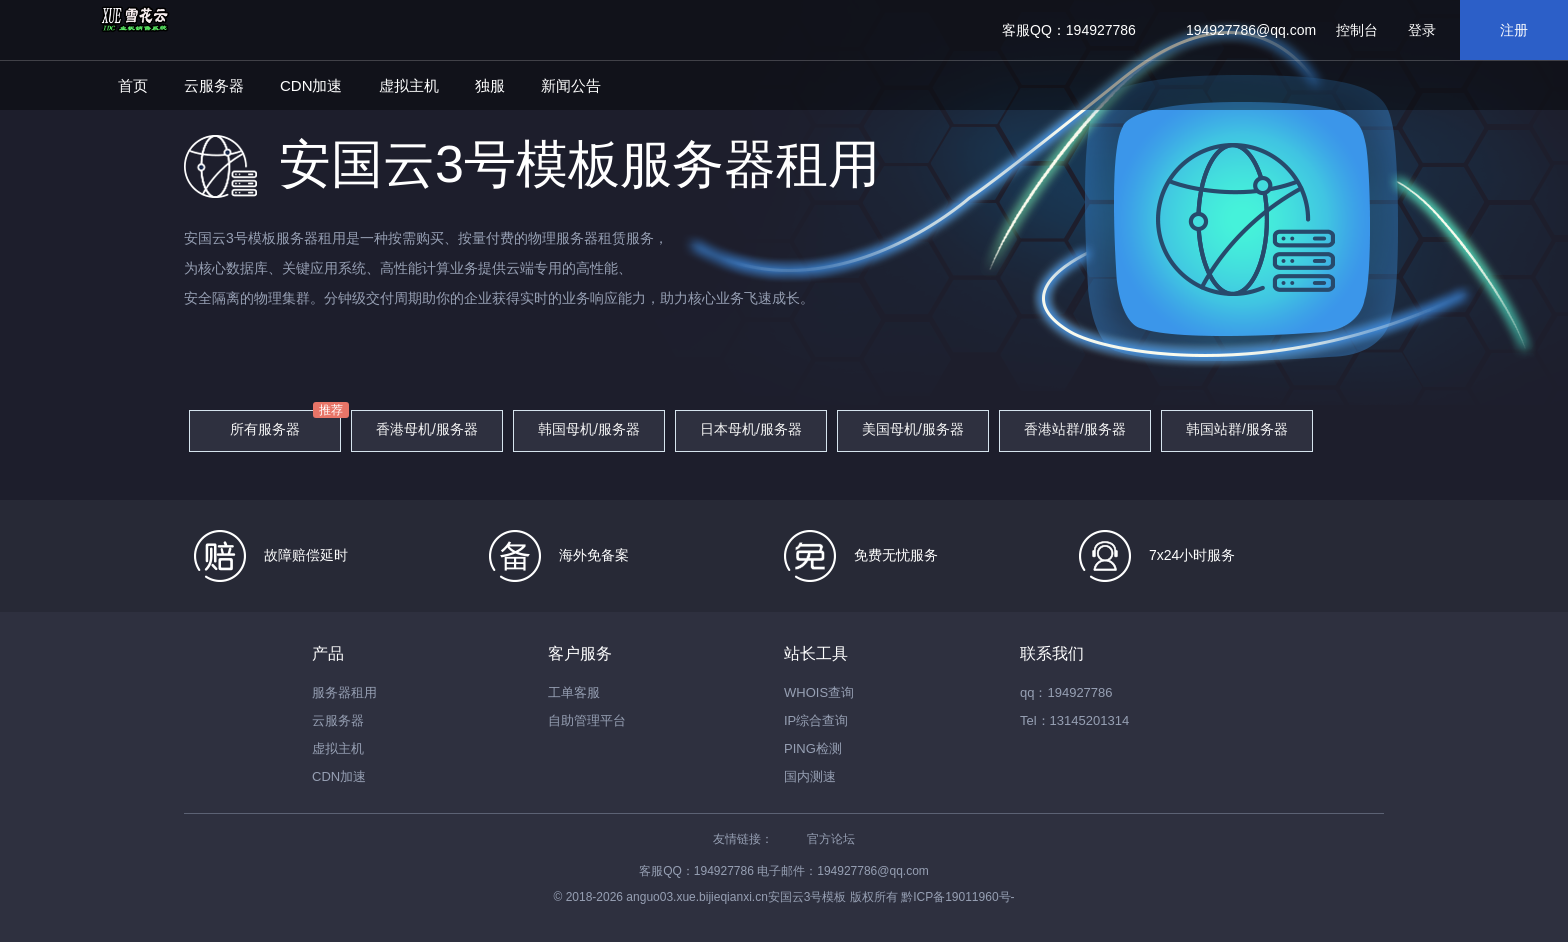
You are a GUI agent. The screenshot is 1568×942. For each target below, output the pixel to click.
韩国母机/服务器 (589, 429)
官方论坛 (831, 839)
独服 (490, 85)
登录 (1422, 30)
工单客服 (574, 692)
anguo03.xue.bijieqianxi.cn (696, 897)
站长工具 (816, 653)
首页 (133, 85)
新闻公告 (571, 85)
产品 (328, 653)
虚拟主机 (409, 85)
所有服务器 (265, 429)
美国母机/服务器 (913, 429)
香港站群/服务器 (1075, 429)
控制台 (1357, 30)
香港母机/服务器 (427, 429)
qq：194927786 (1066, 692)
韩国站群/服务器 (1237, 429)
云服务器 (214, 85)
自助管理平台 (587, 720)
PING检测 (813, 748)
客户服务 (580, 653)
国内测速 (810, 776)
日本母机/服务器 (751, 429)
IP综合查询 (816, 720)
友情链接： (743, 839)
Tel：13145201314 (1074, 720)
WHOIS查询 (819, 692)
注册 (1514, 30)
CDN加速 (311, 85)
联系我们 (1052, 653)
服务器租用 (344, 692)
